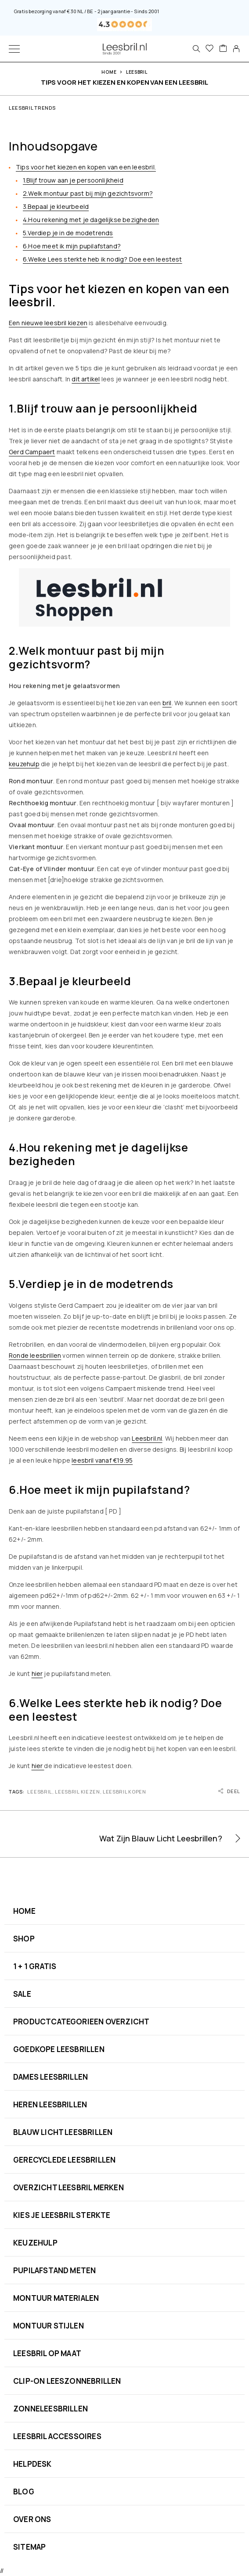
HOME (24, 1911)
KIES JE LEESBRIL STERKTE (62, 2215)
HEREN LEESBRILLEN (50, 2104)
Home (108, 72)
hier (37, 1673)
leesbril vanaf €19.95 (102, 1460)
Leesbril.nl (147, 1438)
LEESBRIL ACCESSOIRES (57, 2436)
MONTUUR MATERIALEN (56, 2298)
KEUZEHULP (35, 2243)
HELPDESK (32, 2464)
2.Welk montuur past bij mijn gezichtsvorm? (88, 193)
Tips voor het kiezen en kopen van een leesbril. (86, 167)
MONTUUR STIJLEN (48, 2326)
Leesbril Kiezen (77, 1791)
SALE (22, 1994)
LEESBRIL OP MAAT (47, 2353)
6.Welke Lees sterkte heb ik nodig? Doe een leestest (102, 259)
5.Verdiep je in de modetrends (68, 233)
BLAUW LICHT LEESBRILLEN (62, 2132)
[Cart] (223, 48)
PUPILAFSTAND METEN (54, 2270)
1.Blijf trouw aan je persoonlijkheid (73, 180)
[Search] (196, 49)
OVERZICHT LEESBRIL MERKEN (68, 2187)
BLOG (23, 2491)
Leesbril (137, 72)
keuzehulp (24, 764)
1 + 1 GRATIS (34, 1966)
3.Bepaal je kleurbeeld (56, 206)
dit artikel (86, 379)
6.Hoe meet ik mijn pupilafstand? (72, 246)
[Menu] (14, 49)
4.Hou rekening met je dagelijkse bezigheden (91, 219)
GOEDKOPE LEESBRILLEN (59, 2049)
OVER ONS (32, 2519)
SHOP (24, 1939)
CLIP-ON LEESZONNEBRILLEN (67, 2381)
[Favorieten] (209, 48)
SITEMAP (29, 2547)
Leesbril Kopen (124, 1791)
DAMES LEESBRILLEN (50, 2077)
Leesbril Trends (32, 107)
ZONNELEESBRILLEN (50, 2409)
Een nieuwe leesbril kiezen (48, 323)
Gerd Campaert (32, 452)
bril (167, 703)
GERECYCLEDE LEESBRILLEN (64, 2160)
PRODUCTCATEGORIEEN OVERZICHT (81, 2021)
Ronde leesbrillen (35, 1355)
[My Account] (236, 49)
